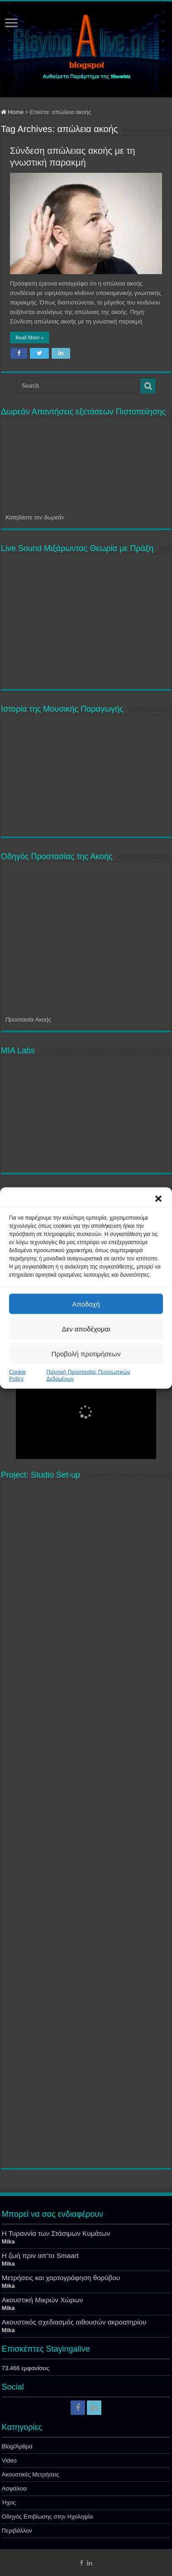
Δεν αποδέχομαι (86, 1328)
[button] (158, 1198)
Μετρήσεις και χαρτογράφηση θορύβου (61, 2277)
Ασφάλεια (14, 2488)
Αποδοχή (86, 1303)
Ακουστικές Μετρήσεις (30, 2474)
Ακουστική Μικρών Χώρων (42, 2300)
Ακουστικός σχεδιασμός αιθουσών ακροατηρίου (74, 2322)
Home (12, 112)
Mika (8, 2241)
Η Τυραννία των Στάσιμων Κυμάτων (56, 2233)
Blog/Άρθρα (17, 2446)
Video (9, 2460)
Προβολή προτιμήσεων (86, 1353)
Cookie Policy (17, 1375)
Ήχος (9, 2502)
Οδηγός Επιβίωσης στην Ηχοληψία (47, 2516)
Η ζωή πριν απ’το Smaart (40, 2255)
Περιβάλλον (17, 2530)
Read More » (29, 337)
